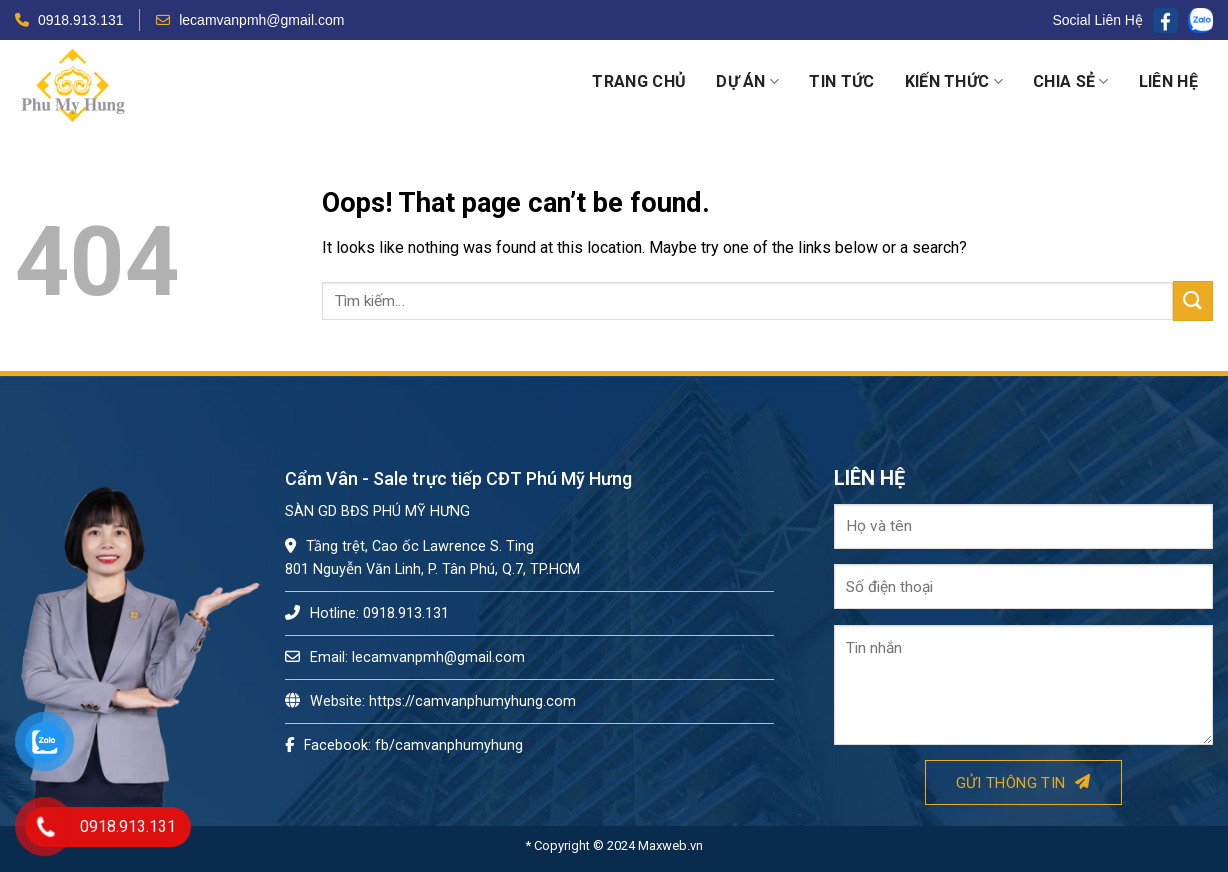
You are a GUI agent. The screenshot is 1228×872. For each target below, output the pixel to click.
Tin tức (841, 81)
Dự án (747, 82)
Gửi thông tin (1023, 783)
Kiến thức (954, 82)
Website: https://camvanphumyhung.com (430, 701)
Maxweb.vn (670, 845)
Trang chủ (639, 81)
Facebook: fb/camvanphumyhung (404, 745)
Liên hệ (1168, 81)
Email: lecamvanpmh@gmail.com (405, 657)
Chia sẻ (1071, 82)
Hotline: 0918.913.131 (367, 613)
